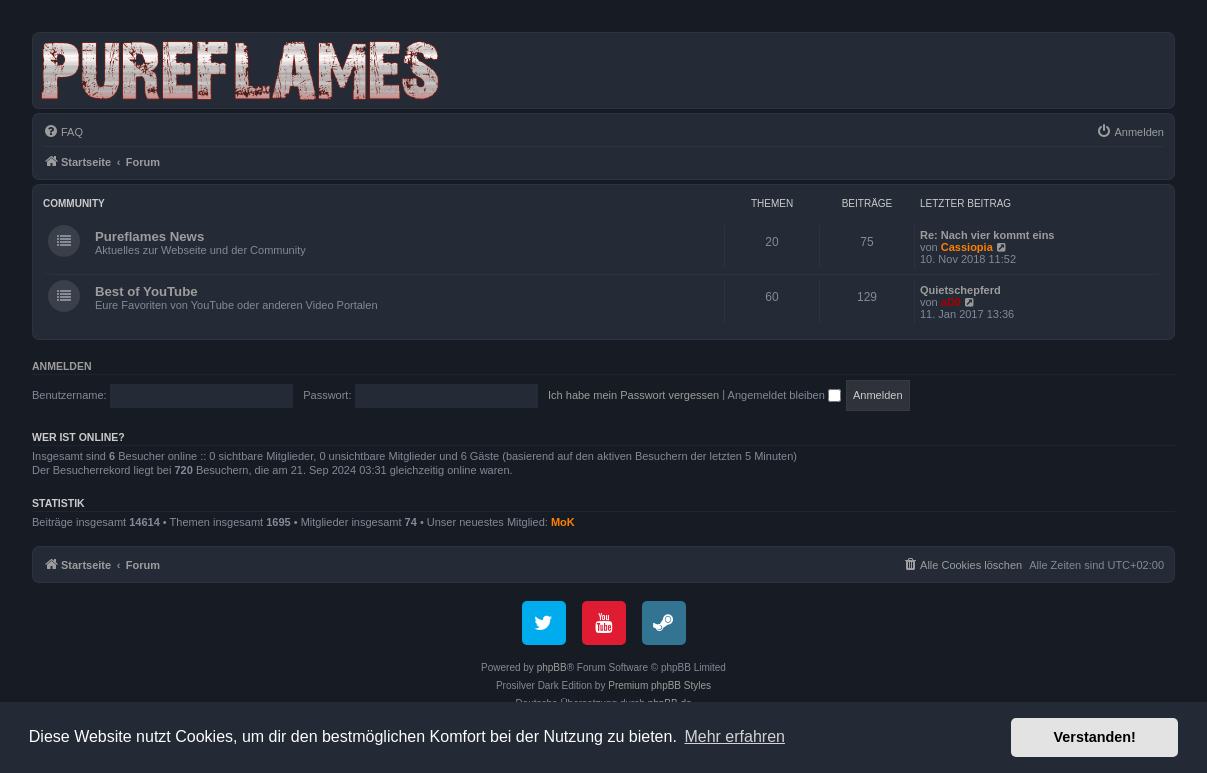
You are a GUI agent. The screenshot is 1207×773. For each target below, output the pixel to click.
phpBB (552, 667)
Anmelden (62, 366)
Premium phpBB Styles (659, 685)
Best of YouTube (146, 291)
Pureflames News (149, 236)
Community (74, 203)
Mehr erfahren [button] (734, 736)
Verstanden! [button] (1095, 737)
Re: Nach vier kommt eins (987, 235)
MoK (563, 522)
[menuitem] (63, 132)
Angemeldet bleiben (784, 395)
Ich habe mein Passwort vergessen (633, 395)
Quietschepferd (960, 290)
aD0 (951, 302)
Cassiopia (967, 247)
